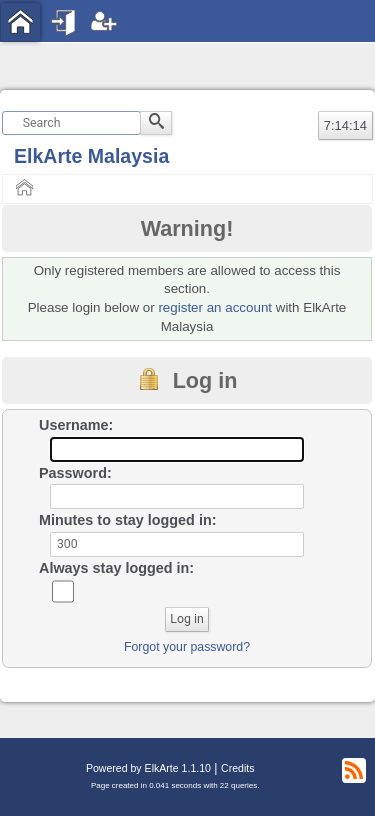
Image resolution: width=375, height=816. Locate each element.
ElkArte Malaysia (91, 156)
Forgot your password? (187, 647)
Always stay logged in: (116, 568)
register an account (215, 307)
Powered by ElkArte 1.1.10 (148, 768)
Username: (76, 425)
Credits (237, 768)
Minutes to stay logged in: (128, 520)
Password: (75, 473)
